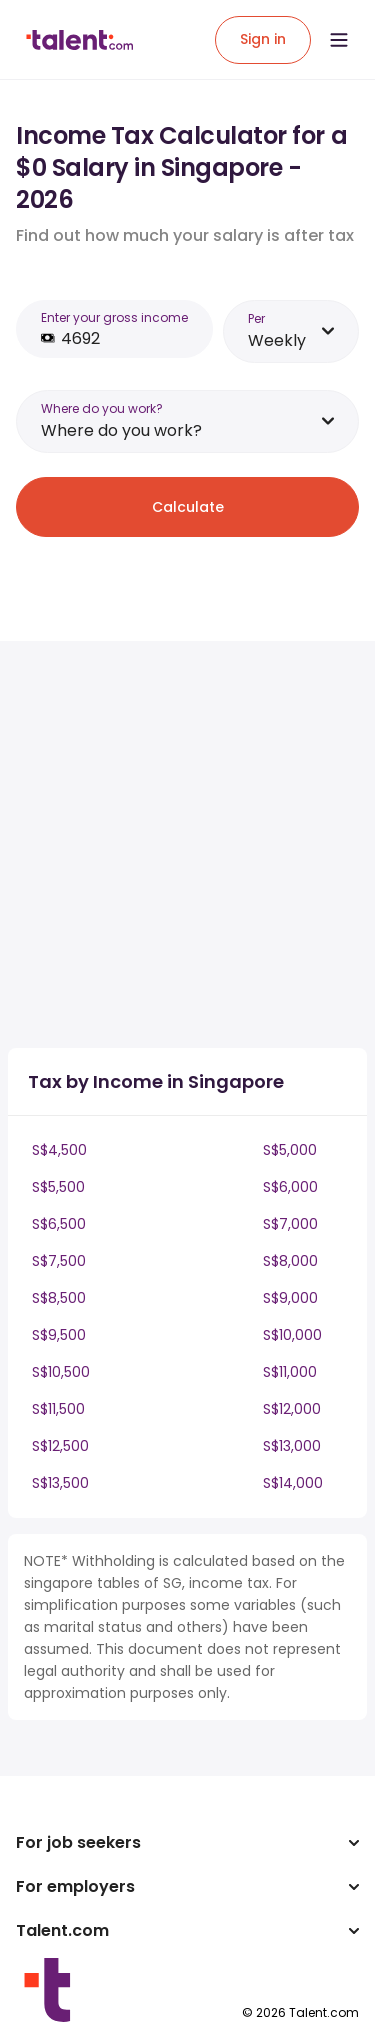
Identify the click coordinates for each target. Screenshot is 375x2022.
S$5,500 (58, 1187)
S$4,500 (59, 1150)
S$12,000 (292, 1409)
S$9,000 (290, 1298)
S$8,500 (59, 1298)
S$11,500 (58, 1409)
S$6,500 (59, 1224)
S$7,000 (290, 1224)
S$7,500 (59, 1261)
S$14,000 (293, 1483)
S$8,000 (290, 1261)
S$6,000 (290, 1187)
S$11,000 (290, 1372)
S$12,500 (60, 1446)
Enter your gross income (114, 317)
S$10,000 (292, 1335)
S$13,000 (292, 1446)
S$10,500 (61, 1372)
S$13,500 (60, 1483)
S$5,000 (290, 1150)
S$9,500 (59, 1335)
